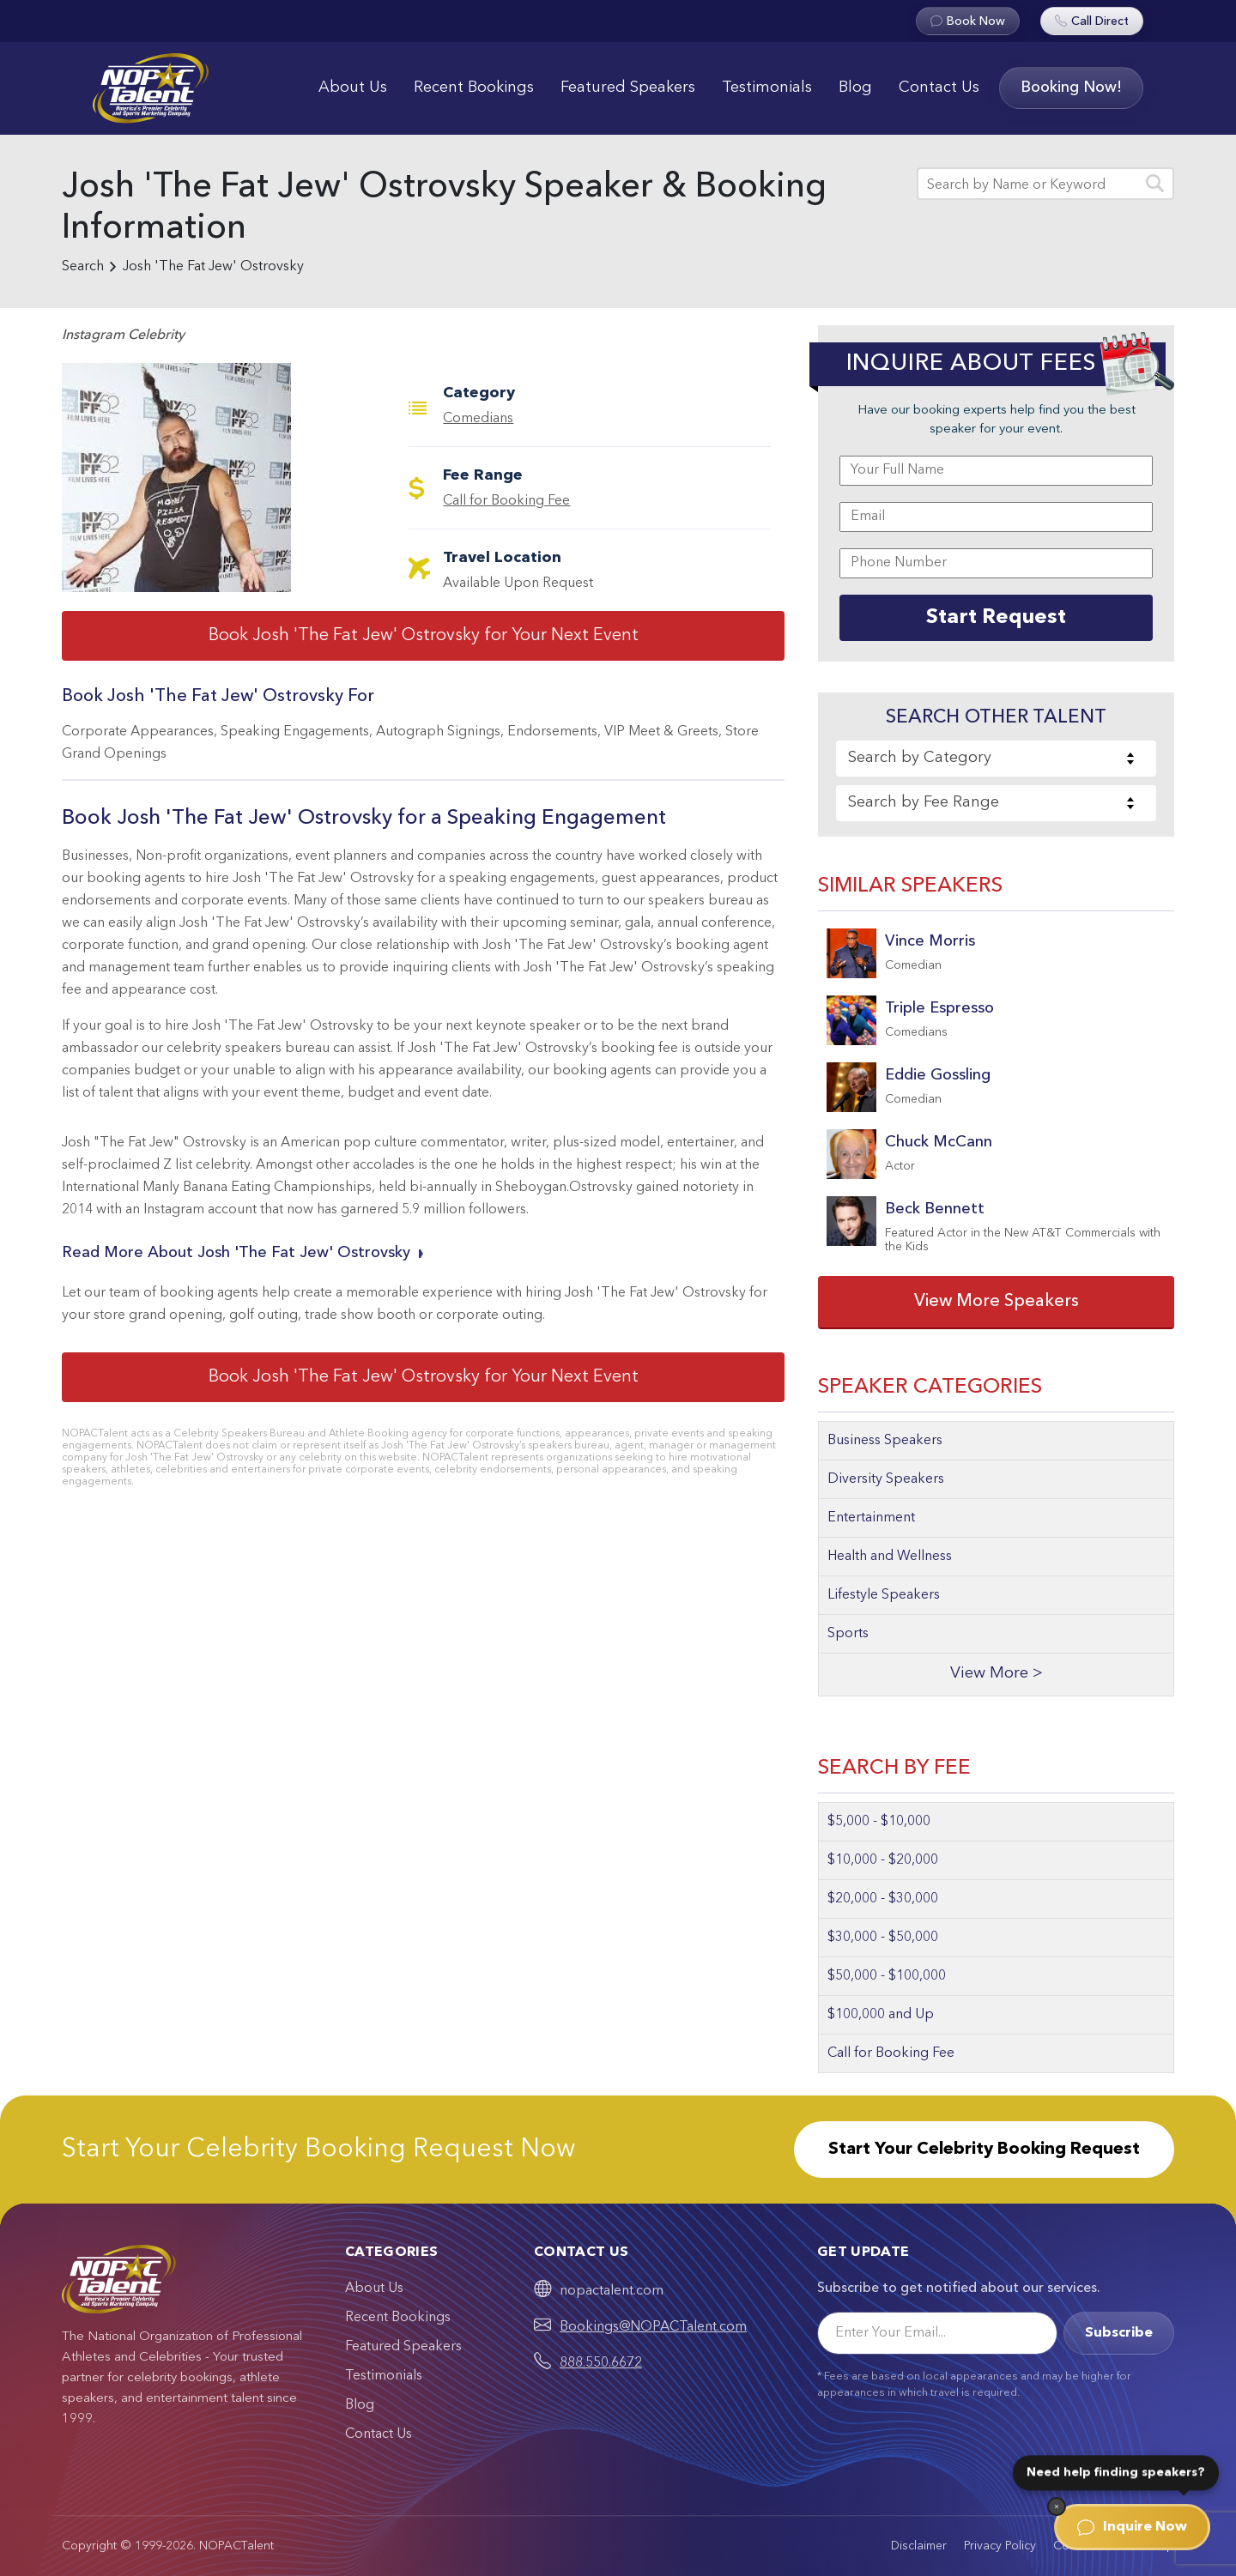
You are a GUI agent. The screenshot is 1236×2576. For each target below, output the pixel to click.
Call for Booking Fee (506, 501)
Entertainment (871, 1518)
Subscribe (1119, 2333)
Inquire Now (1132, 2527)
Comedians (478, 419)
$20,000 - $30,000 (882, 1899)
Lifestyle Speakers (883, 1595)
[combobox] (996, 759)
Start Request (996, 618)
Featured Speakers (627, 87)
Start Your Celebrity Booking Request (984, 2149)
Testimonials (767, 87)
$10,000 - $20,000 (882, 1860)
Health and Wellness (889, 1556)
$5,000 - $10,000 (878, 1822)
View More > (996, 1674)
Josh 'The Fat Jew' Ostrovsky (213, 267)
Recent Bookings (474, 87)
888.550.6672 (601, 2363)
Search (83, 267)
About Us (352, 87)
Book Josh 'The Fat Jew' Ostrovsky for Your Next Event (424, 635)
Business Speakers (884, 1441)
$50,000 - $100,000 (886, 1976)
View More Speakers (996, 1301)
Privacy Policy (1000, 2546)
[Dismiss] (1056, 2506)
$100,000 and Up (880, 2015)
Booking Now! (1071, 87)
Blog (855, 87)
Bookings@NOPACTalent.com (653, 2327)
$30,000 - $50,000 (882, 1937)
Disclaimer (919, 2546)
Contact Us (939, 87)
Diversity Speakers (885, 1479)
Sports (848, 1634)
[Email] (937, 2333)
